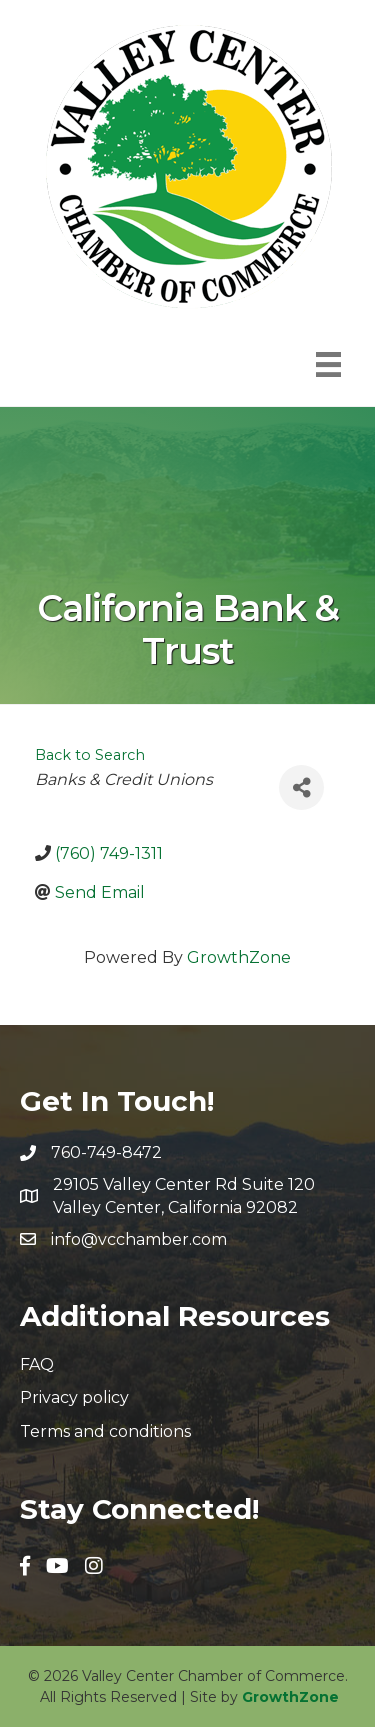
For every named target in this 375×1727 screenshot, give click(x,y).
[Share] (301, 787)
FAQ (37, 1364)
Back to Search (90, 755)
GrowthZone (239, 957)
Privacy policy (74, 1397)
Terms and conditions (105, 1431)
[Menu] (328, 364)
